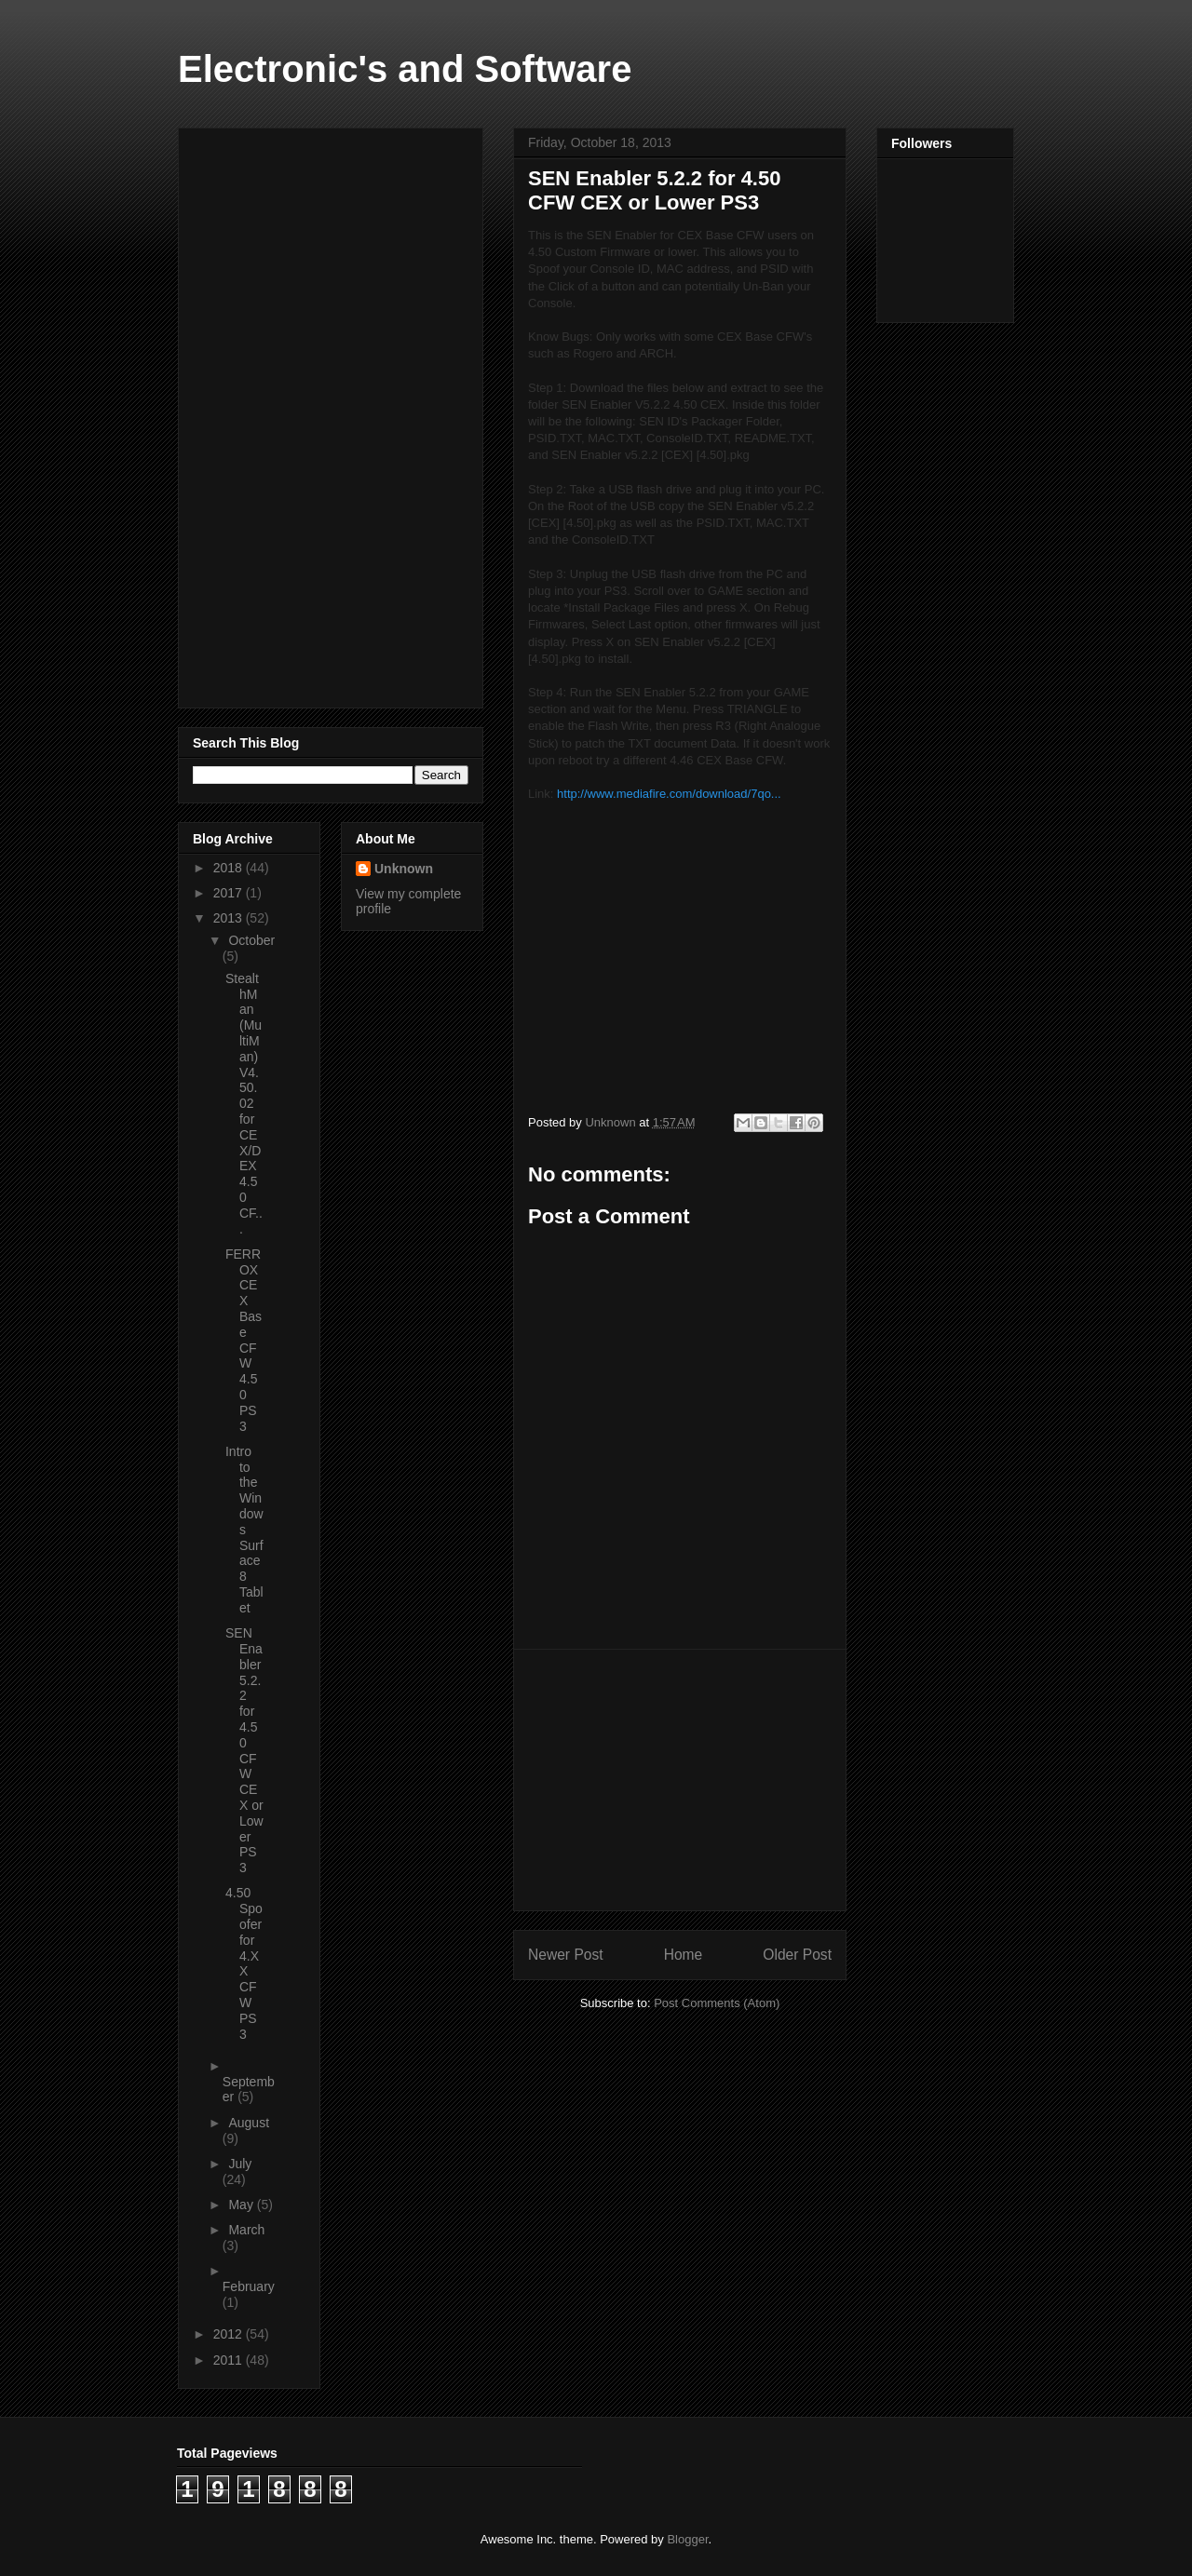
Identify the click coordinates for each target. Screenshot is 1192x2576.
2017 (229, 892)
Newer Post (565, 1954)
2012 (229, 2333)
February (249, 2286)
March (246, 2229)
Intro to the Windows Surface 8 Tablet (244, 1529)
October (251, 940)
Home (683, 1954)
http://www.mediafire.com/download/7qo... (669, 794)
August (248, 2122)
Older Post (797, 1954)
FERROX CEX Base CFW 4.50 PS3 (243, 1340)
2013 (229, 917)
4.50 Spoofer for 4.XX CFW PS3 (244, 1963)
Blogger (687, 2539)
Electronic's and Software (404, 68)
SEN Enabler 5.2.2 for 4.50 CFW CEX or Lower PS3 (244, 1750)
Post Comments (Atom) (716, 2003)
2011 (229, 2360)
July (239, 2163)
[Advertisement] (680, 1780)
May (242, 2204)
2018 (229, 867)
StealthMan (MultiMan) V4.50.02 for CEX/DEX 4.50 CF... (244, 1103)
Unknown (403, 868)
